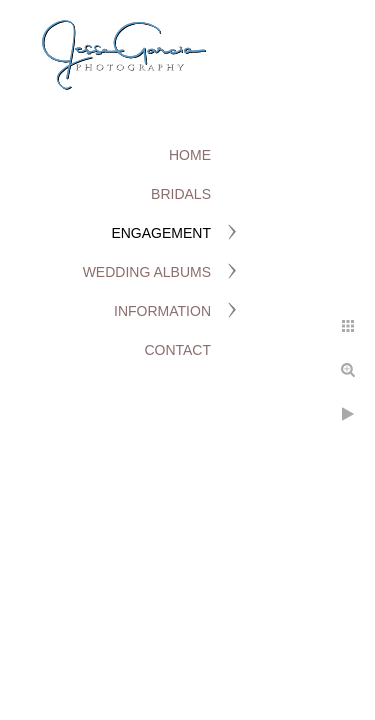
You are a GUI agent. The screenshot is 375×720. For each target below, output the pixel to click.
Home (190, 155)
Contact (177, 350)
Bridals (181, 194)
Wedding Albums (147, 272)
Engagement (161, 233)
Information (162, 311)
